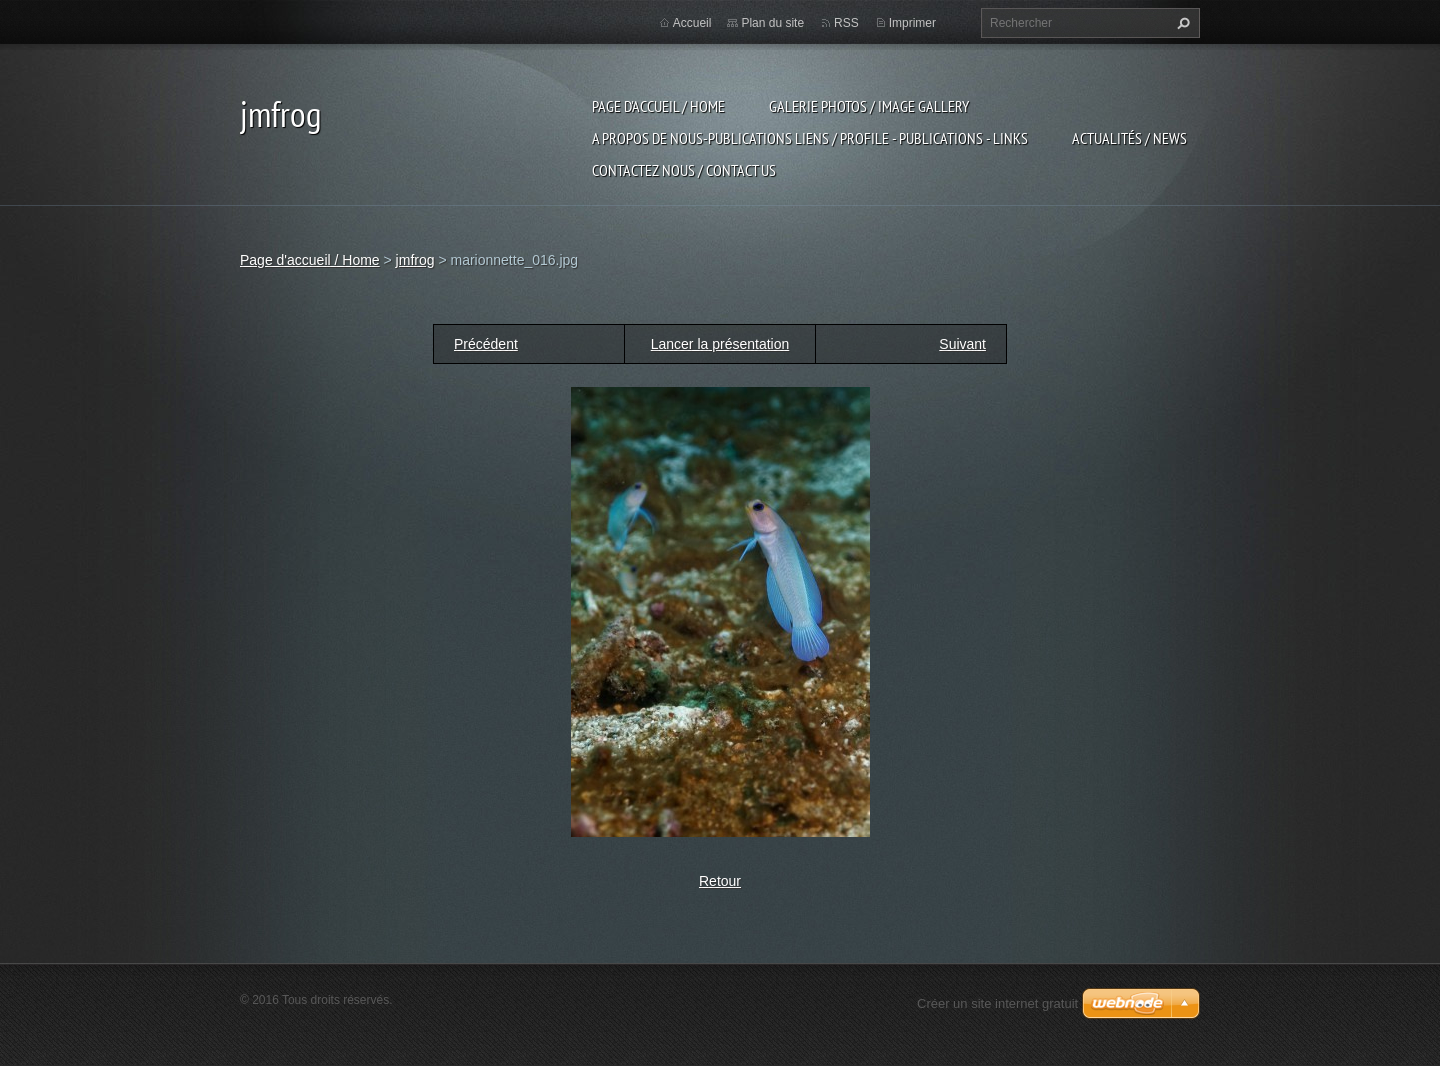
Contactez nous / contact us (684, 170)
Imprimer (912, 23)
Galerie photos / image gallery (869, 106)
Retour (720, 881)
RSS (846, 23)
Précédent (486, 344)
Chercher (1181, 23)
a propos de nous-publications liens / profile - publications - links (810, 138)
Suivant (962, 344)
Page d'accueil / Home (658, 106)
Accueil (692, 23)
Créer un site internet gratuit (997, 1003)
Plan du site (772, 23)
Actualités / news (1129, 138)
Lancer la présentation (720, 344)
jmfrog (415, 260)
